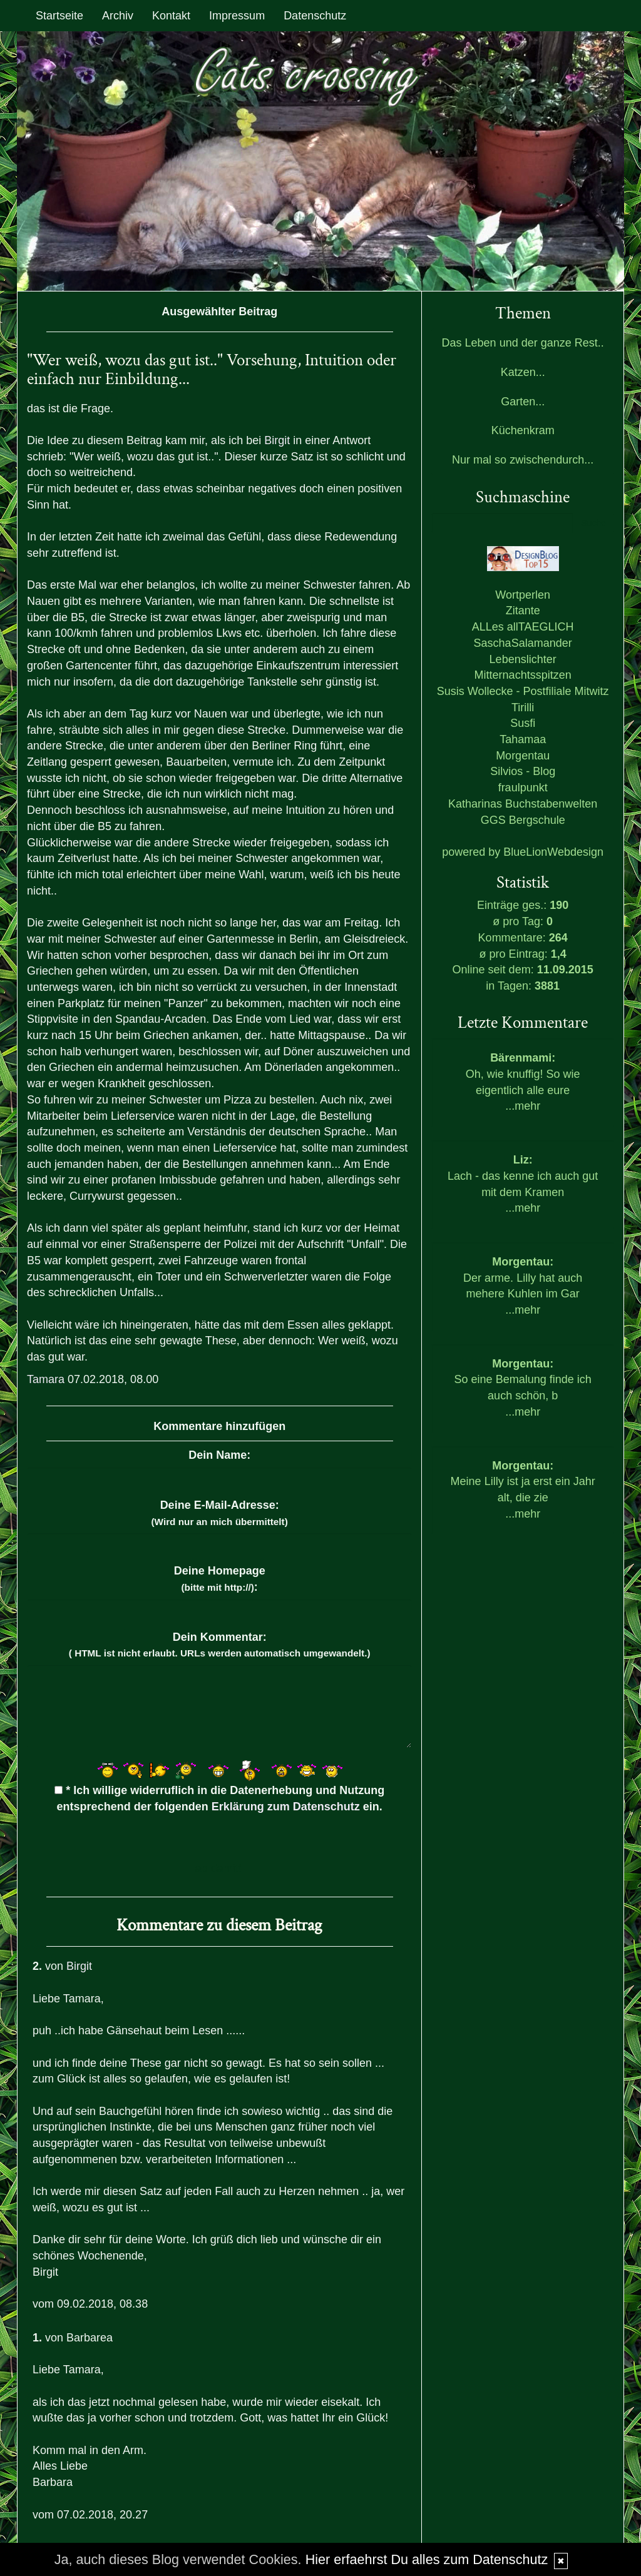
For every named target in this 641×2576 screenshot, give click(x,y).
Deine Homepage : (219, 1578)
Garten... (523, 401)
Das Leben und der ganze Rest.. (523, 343)
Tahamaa (523, 739)
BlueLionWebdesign (553, 852)
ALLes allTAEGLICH (523, 627)
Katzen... (523, 372)
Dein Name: (219, 1455)
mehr (527, 1106)
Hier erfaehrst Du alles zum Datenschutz (426, 2559)
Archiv (117, 15)
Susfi (522, 723)
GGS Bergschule (523, 820)
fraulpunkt (523, 787)
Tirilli (522, 707)
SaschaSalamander (523, 643)
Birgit (277, 440)
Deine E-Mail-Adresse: (219, 1513)
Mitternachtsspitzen (523, 675)
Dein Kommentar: (220, 1645)
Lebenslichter (523, 659)
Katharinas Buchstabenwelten (522, 804)
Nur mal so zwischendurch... (522, 460)
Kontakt (171, 15)
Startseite (59, 15)
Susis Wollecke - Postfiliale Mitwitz (523, 691)
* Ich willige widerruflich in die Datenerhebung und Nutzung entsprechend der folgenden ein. (219, 1798)
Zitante (523, 610)
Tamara (45, 1379)
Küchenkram (523, 430)
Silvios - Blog (522, 771)
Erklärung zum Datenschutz (286, 1806)
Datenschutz (315, 15)
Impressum (237, 15)
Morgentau (523, 755)
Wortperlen (522, 595)
